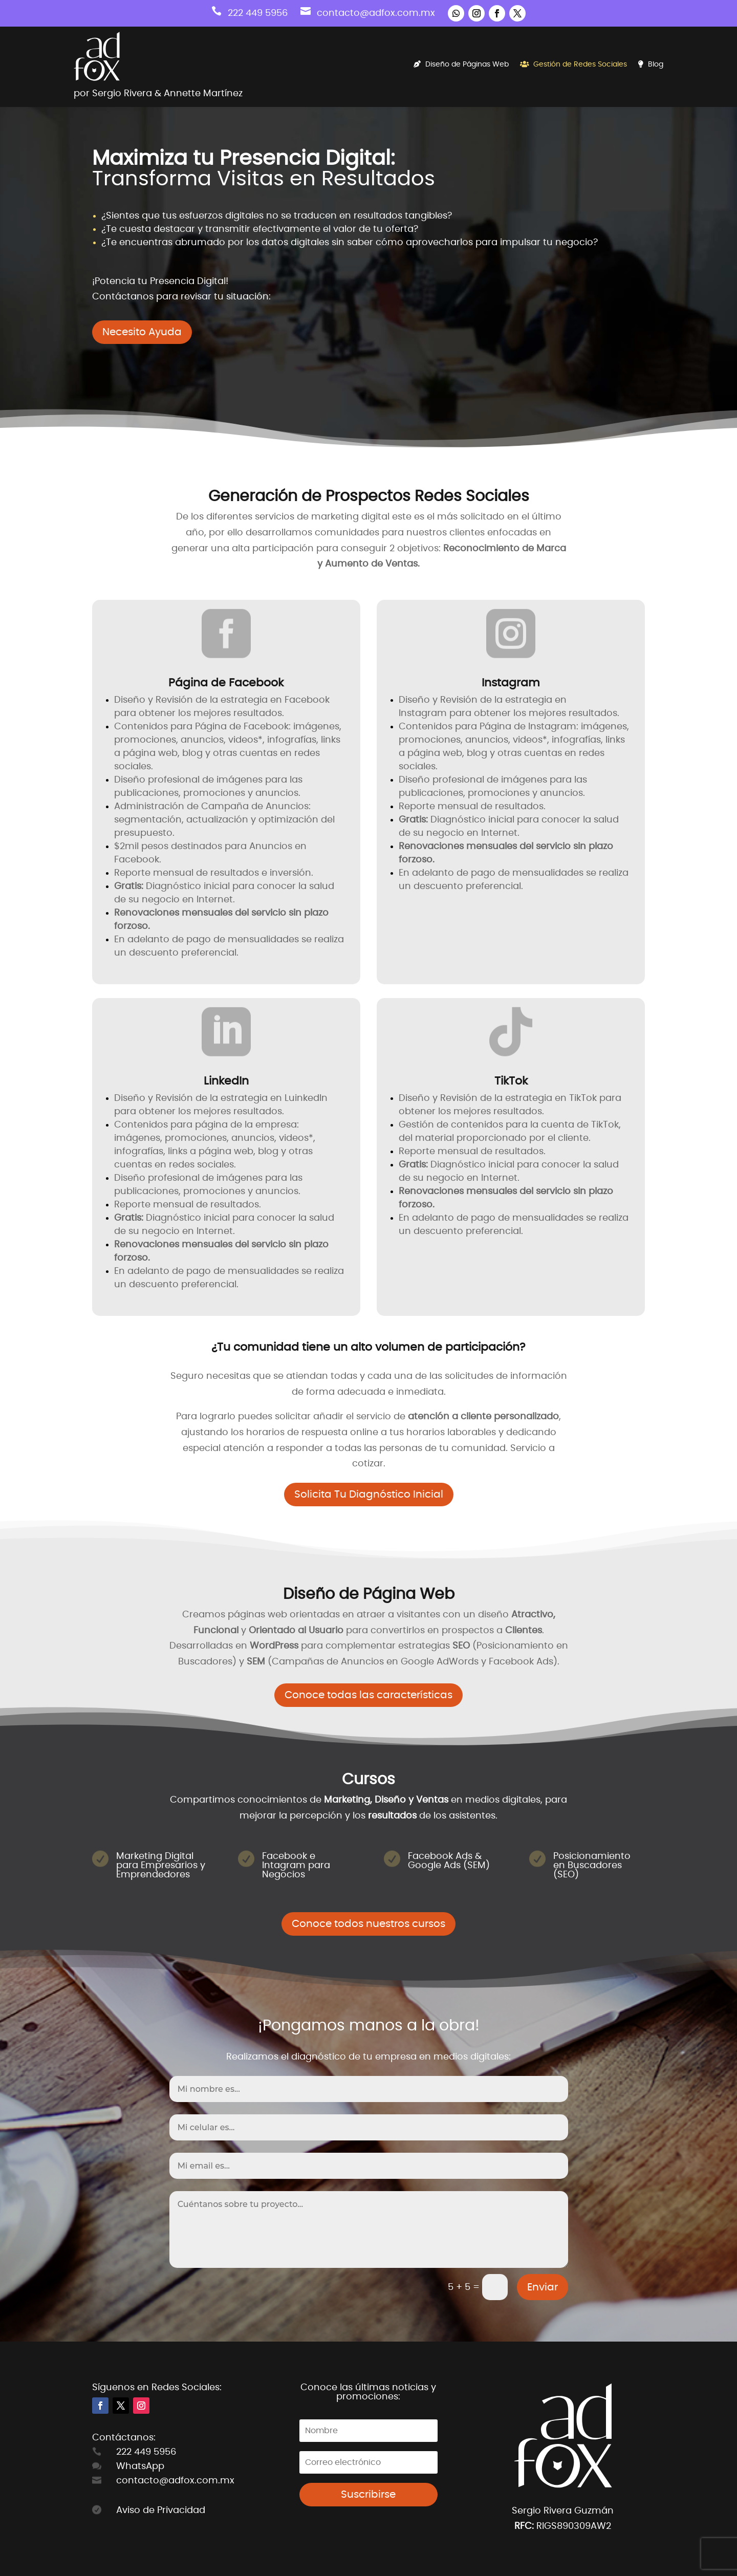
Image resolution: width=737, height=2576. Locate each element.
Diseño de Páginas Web (461, 64)
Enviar (542, 2287)
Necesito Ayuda (142, 332)
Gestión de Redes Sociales (573, 64)
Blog (650, 64)
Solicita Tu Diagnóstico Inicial (368, 1494)
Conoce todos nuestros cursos (368, 1924)
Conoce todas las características (368, 1695)
